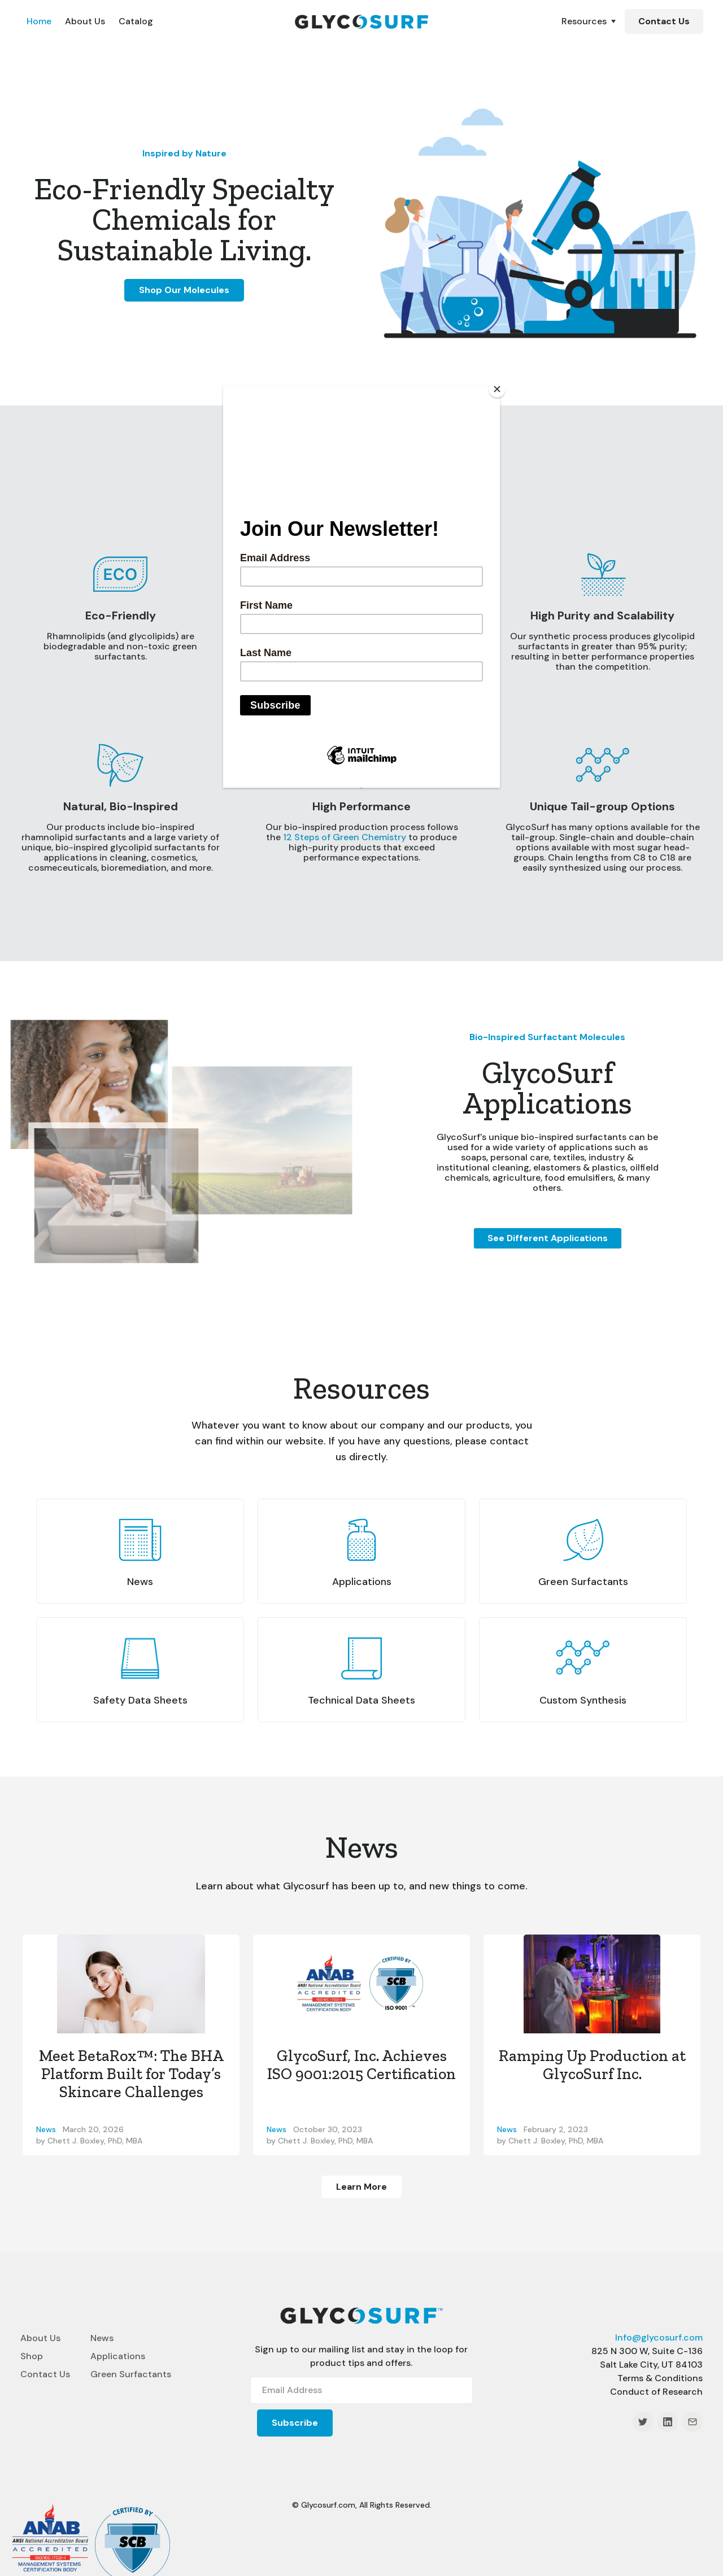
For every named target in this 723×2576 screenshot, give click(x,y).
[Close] (497, 389)
